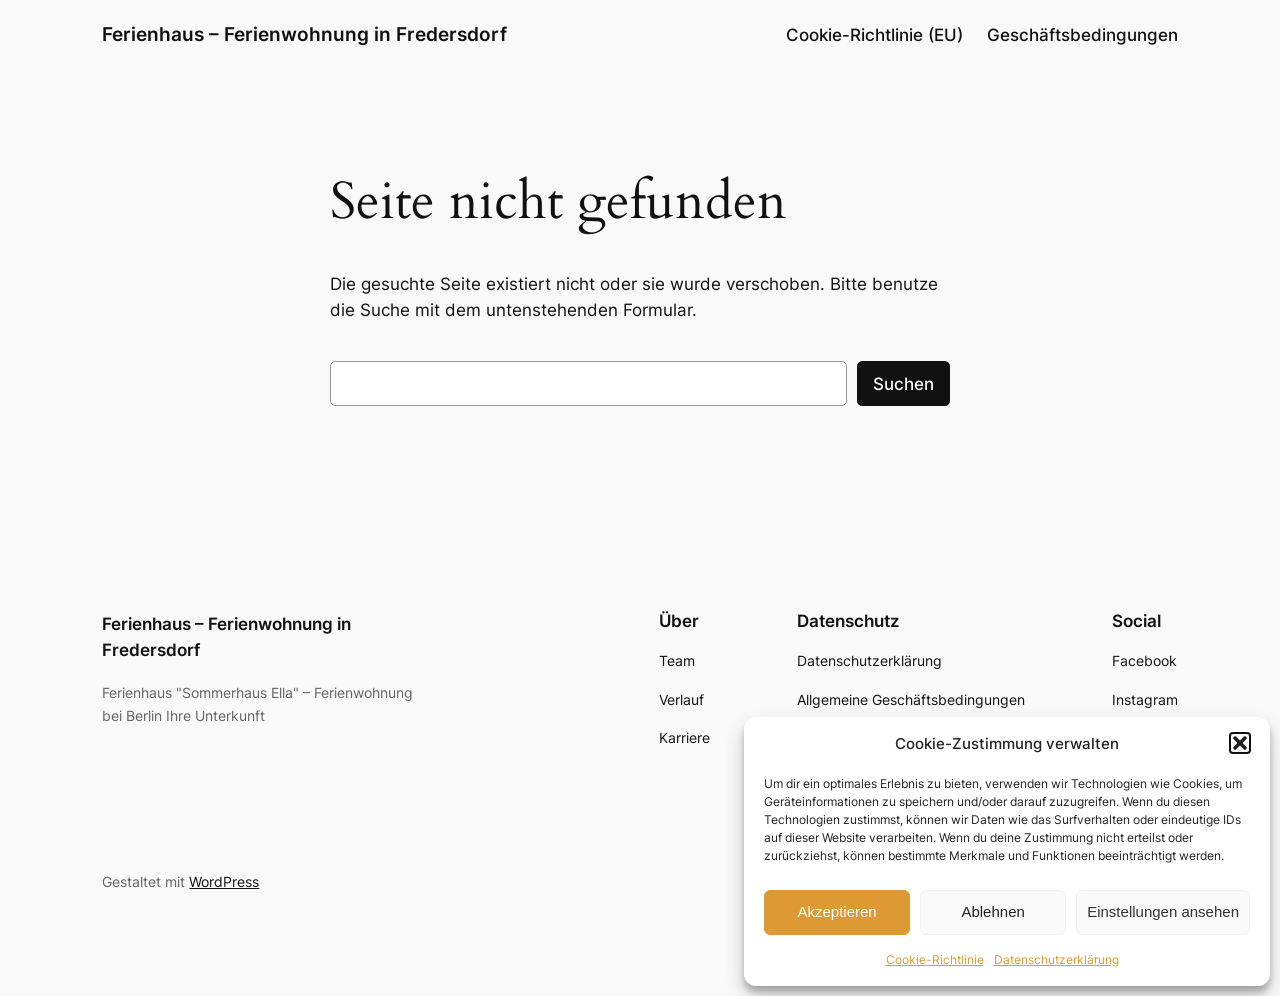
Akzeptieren (836, 911)
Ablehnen (992, 911)
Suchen (903, 384)
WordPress (224, 881)
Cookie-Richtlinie (935, 959)
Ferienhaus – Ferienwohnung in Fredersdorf (304, 34)
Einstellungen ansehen (1163, 911)
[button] (1240, 743)
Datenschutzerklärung (1056, 959)
